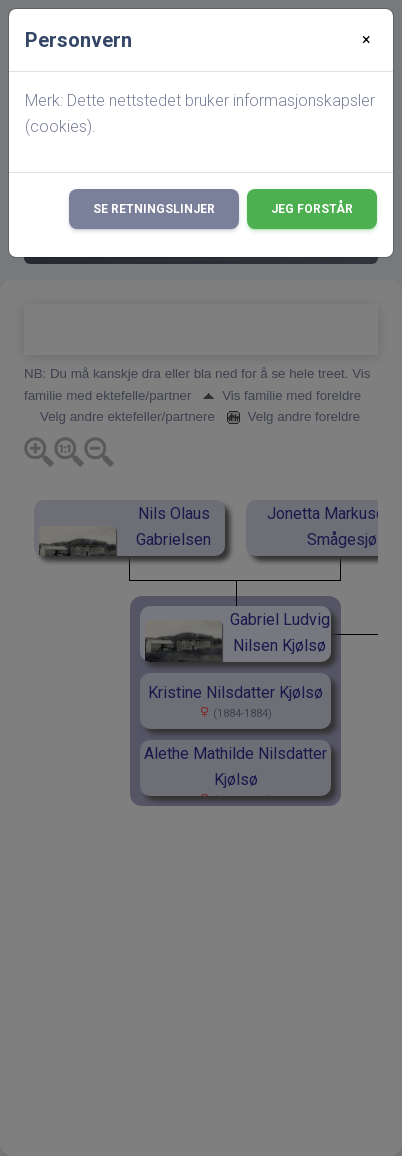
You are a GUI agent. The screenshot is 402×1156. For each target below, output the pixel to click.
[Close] (366, 40)
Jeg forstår (312, 209)
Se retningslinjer (154, 209)
